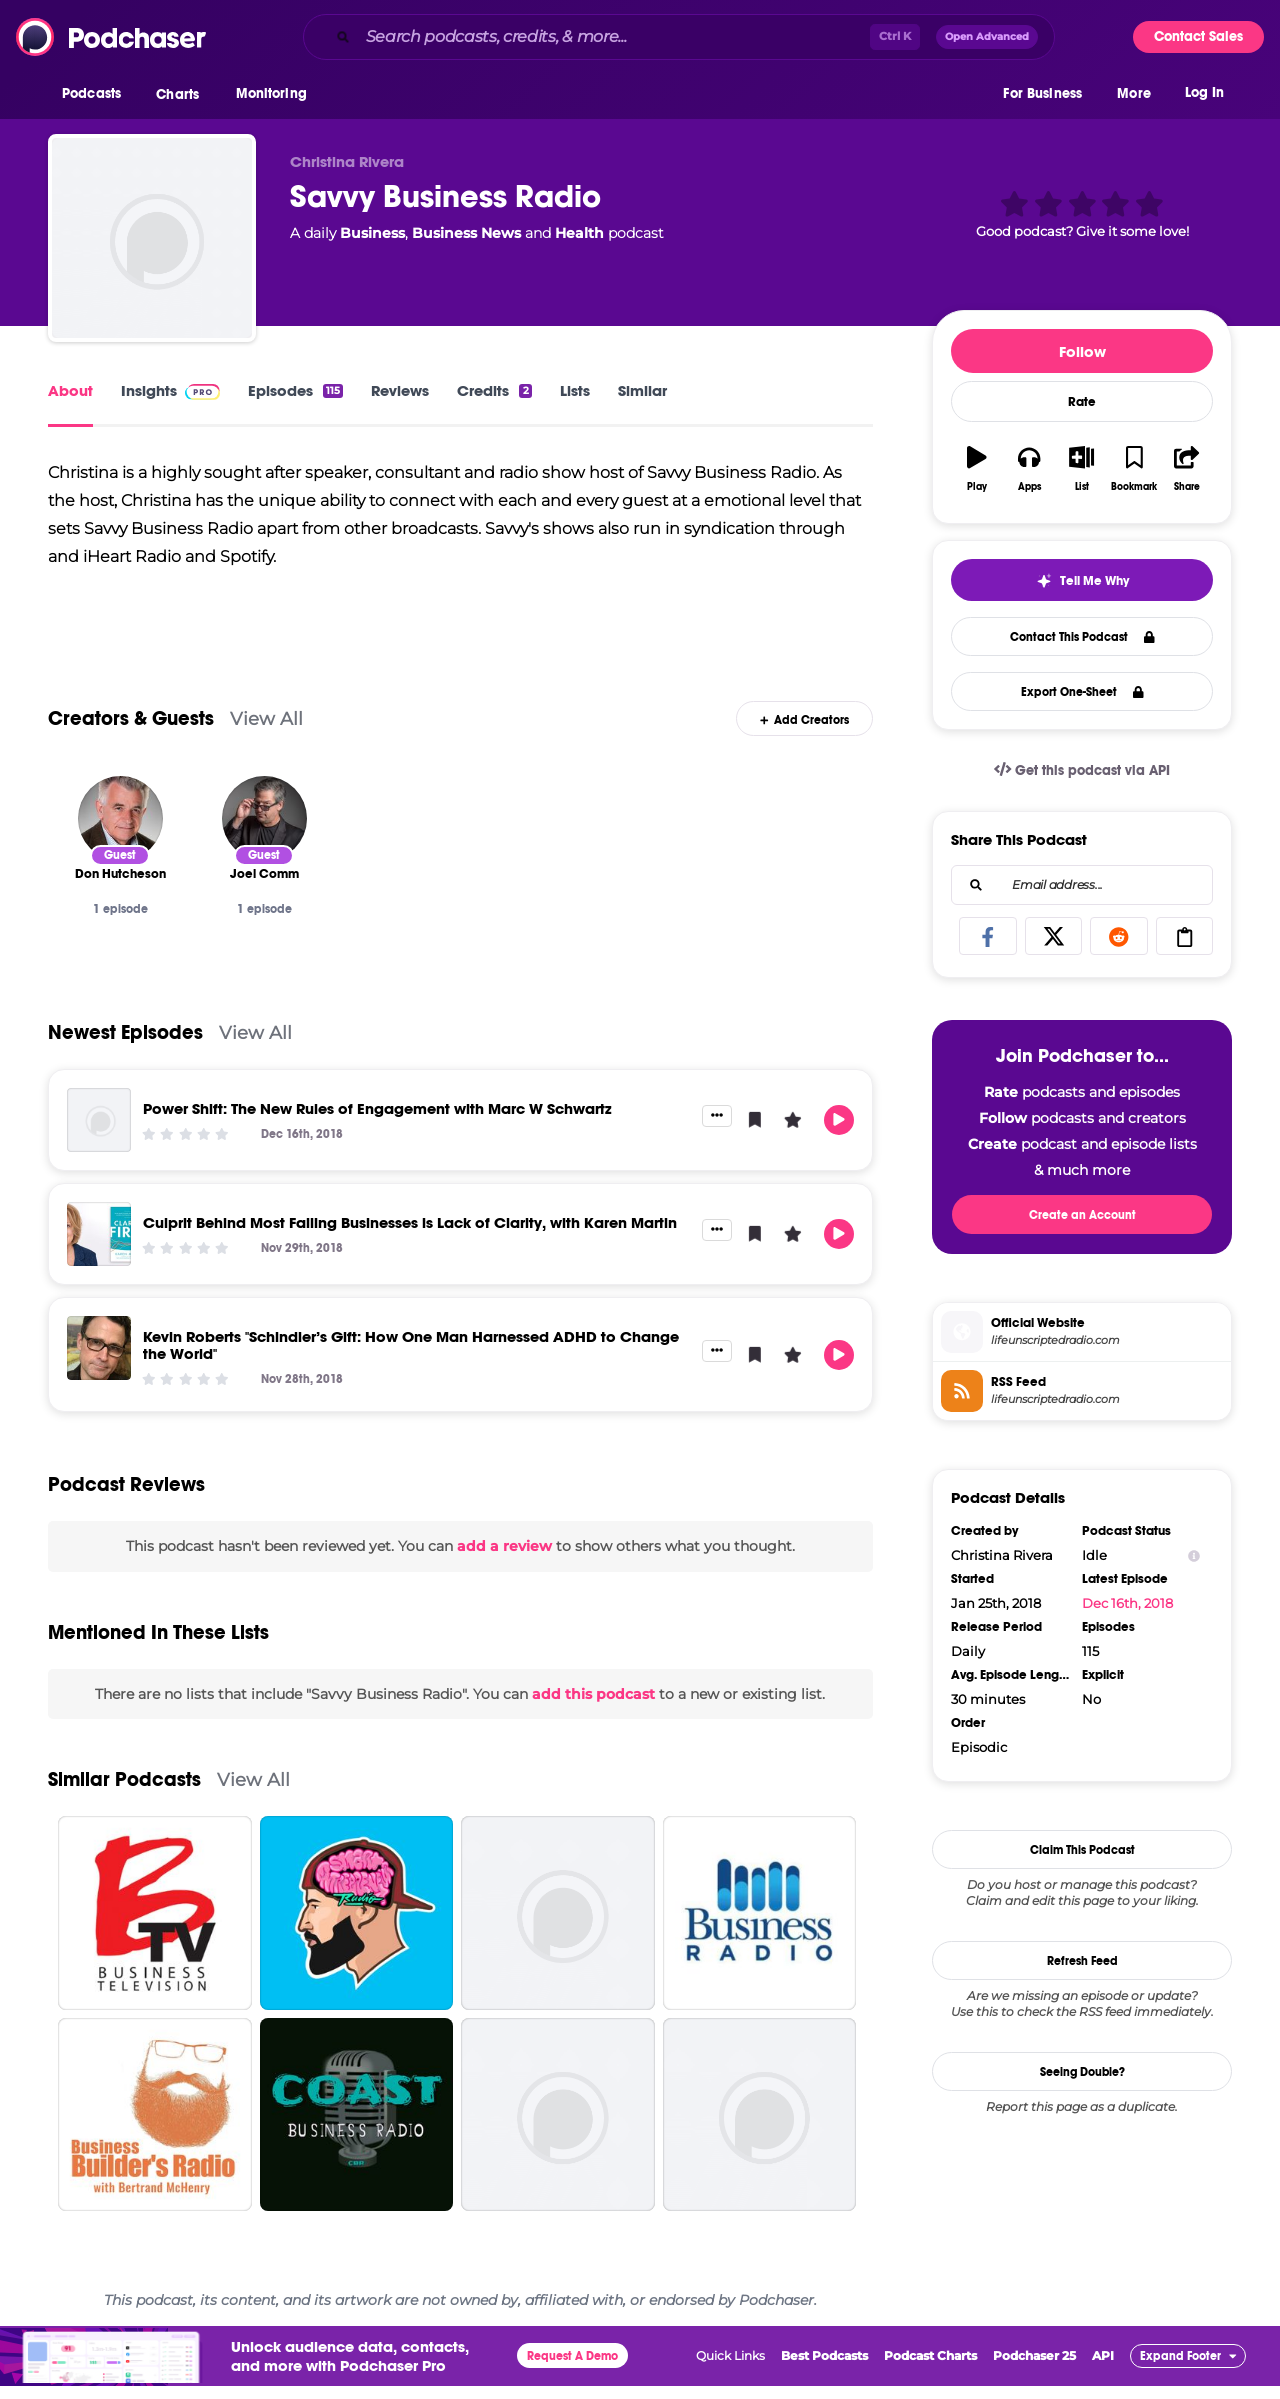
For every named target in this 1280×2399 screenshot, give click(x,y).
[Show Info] (1194, 1555)
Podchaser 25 (1034, 2369)
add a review (504, 1560)
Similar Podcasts (124, 1793)
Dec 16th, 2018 (1127, 1603)
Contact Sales (1198, 36)
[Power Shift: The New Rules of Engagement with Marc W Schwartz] (99, 1133)
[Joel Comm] (264, 831)
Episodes (295, 390)
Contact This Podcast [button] (1082, 637)
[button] (96, 99)
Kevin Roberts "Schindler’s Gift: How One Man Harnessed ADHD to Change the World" (411, 1358)
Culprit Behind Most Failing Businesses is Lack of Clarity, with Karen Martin (410, 1235)
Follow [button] (1082, 351)
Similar (642, 390)
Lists (575, 390)
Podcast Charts (930, 2369)
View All (266, 731)
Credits (494, 390)
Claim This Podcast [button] (1082, 1850)
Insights (170, 390)
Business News (466, 233)
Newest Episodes (125, 1045)
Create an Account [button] (1082, 1215)
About (70, 390)
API (1103, 2369)
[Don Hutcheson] (120, 831)
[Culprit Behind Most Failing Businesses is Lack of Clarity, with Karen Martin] (99, 1247)
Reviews (400, 390)
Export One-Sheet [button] (1082, 692)
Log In (1204, 97)
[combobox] (679, 37)
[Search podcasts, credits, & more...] (614, 37)
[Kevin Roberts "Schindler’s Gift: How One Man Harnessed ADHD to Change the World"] (99, 1361)
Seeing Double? (1082, 2072)
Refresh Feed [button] (1082, 1961)
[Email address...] (1082, 885)
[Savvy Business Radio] (152, 238)
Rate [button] (1082, 402)
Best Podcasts (824, 2369)
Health (579, 233)
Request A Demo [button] (572, 2370)
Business (372, 233)
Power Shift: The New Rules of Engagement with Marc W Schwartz (377, 1121)
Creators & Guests (131, 731)
